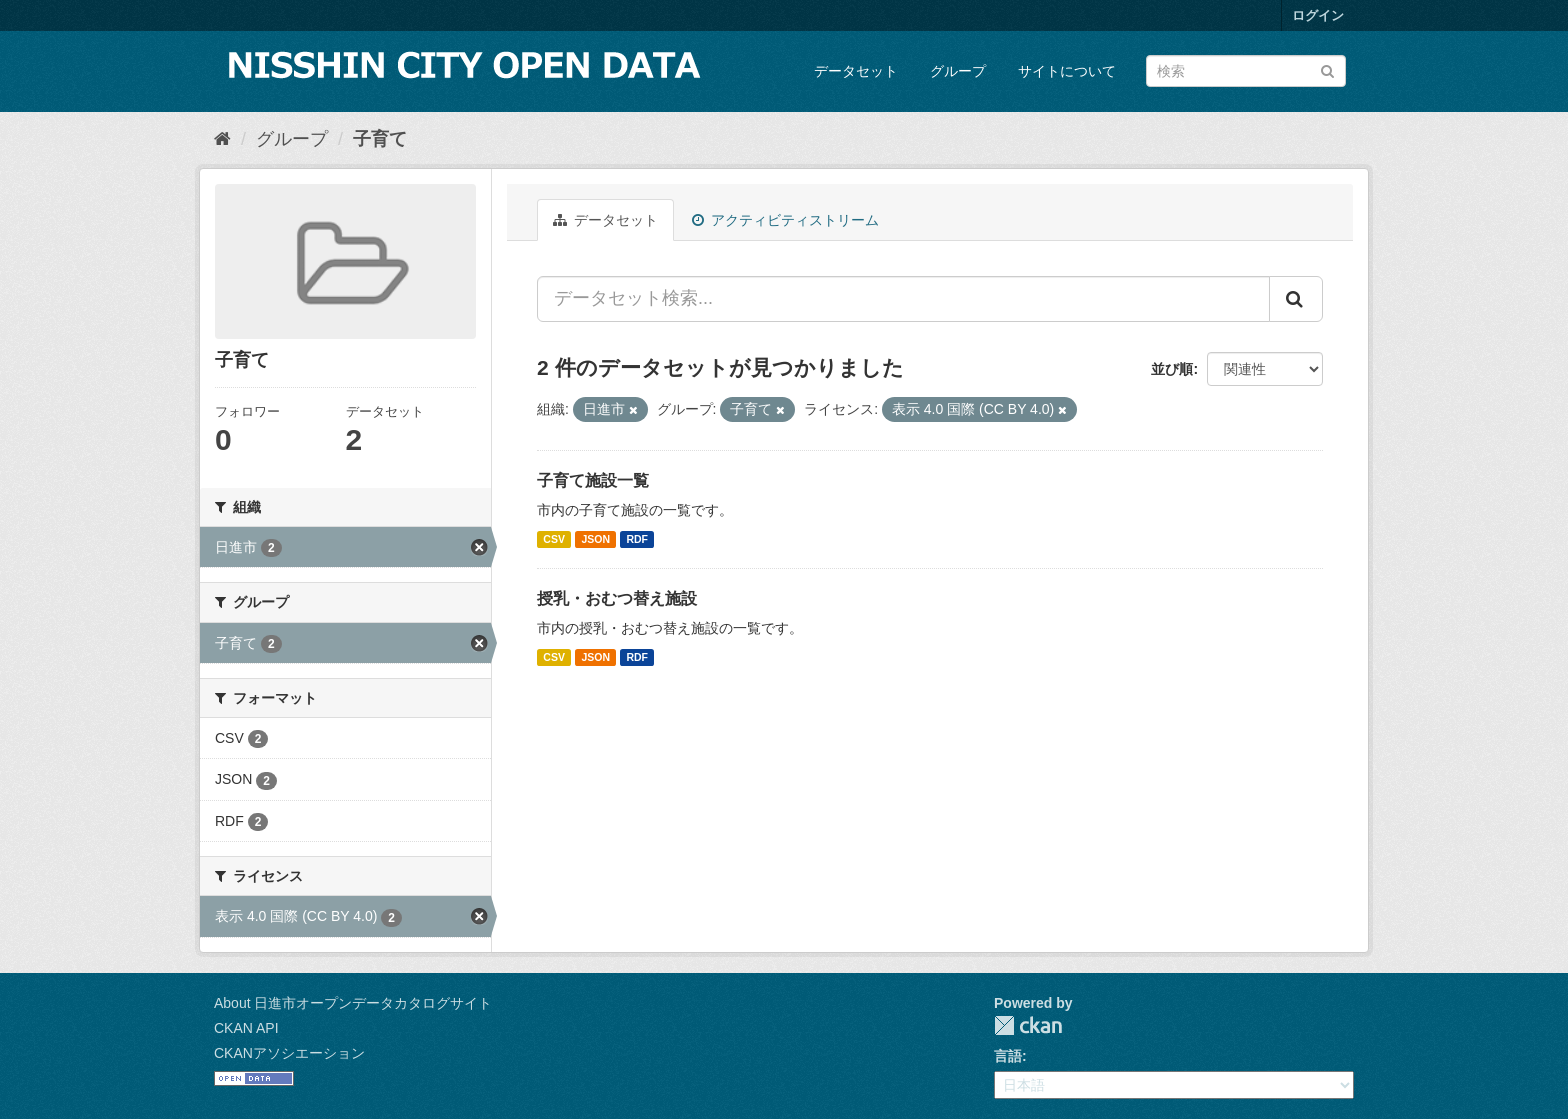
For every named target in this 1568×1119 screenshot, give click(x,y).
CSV (554, 539)
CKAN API (246, 1028)
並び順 (1172, 369)
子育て (380, 139)
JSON (595, 539)
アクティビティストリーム (785, 220)
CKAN (1028, 1025)
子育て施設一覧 (593, 480)
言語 (1008, 1056)
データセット (856, 71)
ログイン (1318, 15)
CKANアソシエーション (289, 1053)
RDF (637, 539)
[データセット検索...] (903, 299)
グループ (958, 71)
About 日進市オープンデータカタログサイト (353, 1003)
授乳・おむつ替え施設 (617, 598)
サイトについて (1067, 71)
